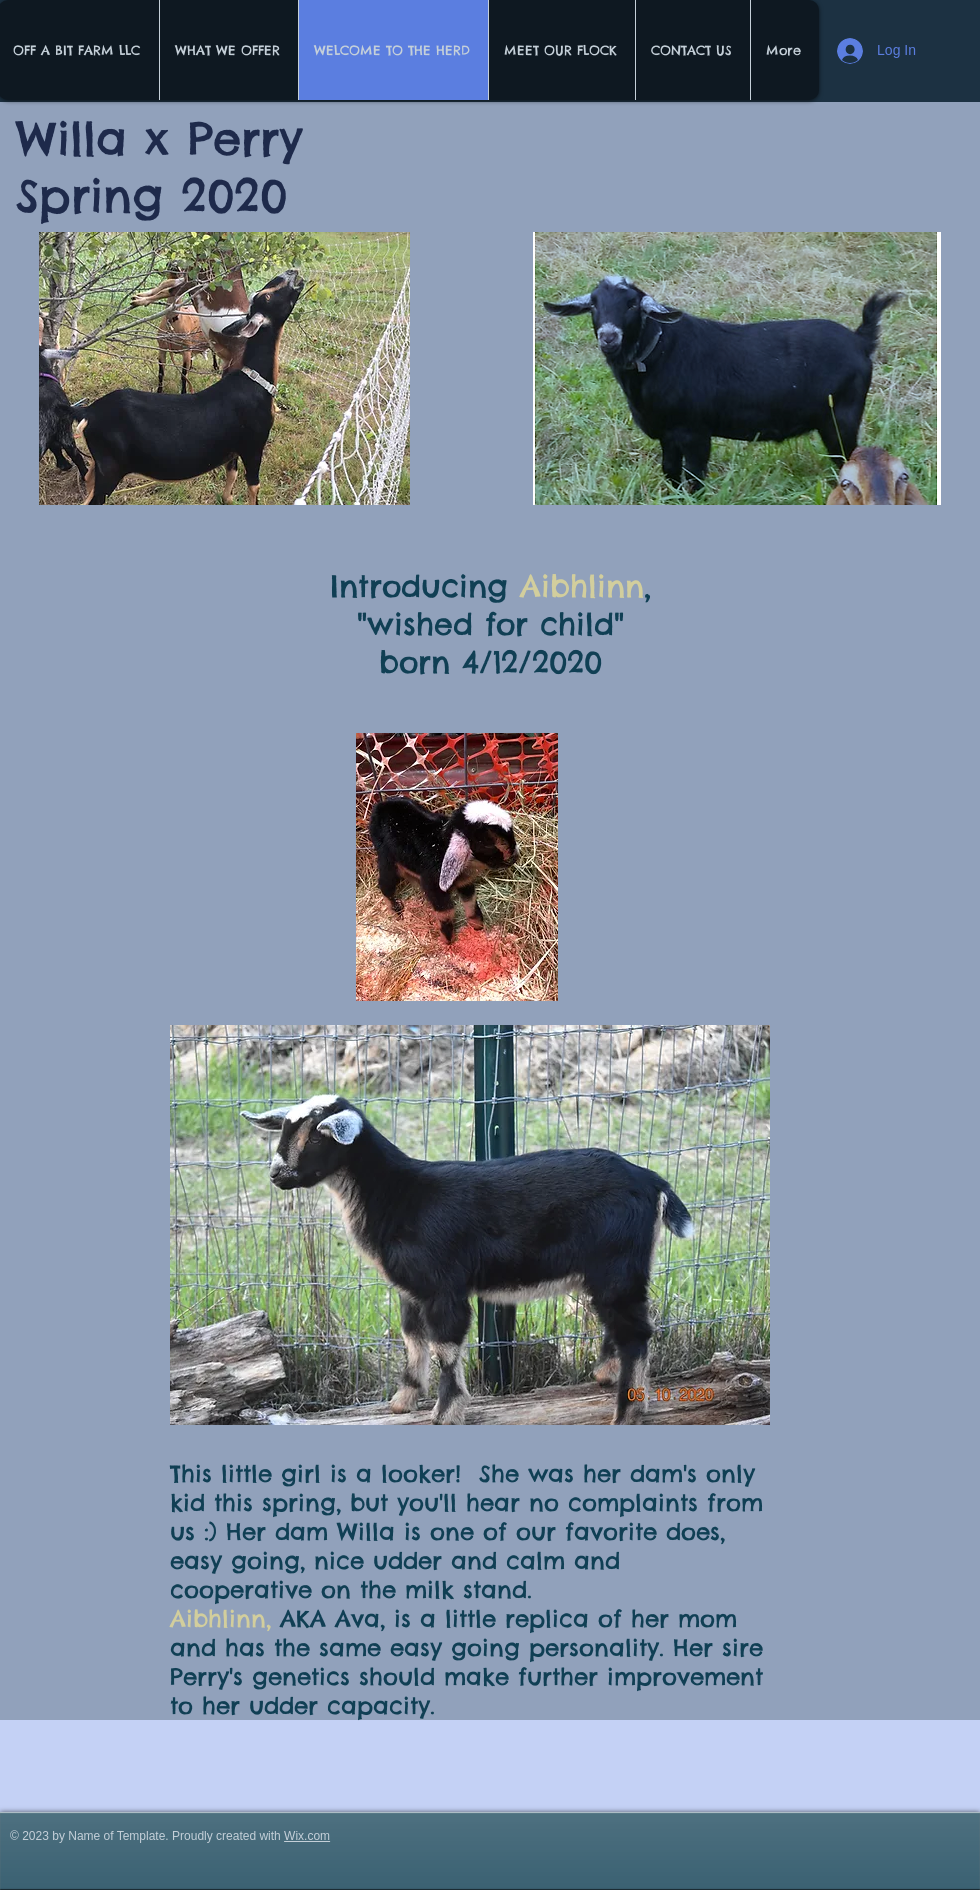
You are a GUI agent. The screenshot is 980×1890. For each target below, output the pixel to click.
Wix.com (307, 1836)
